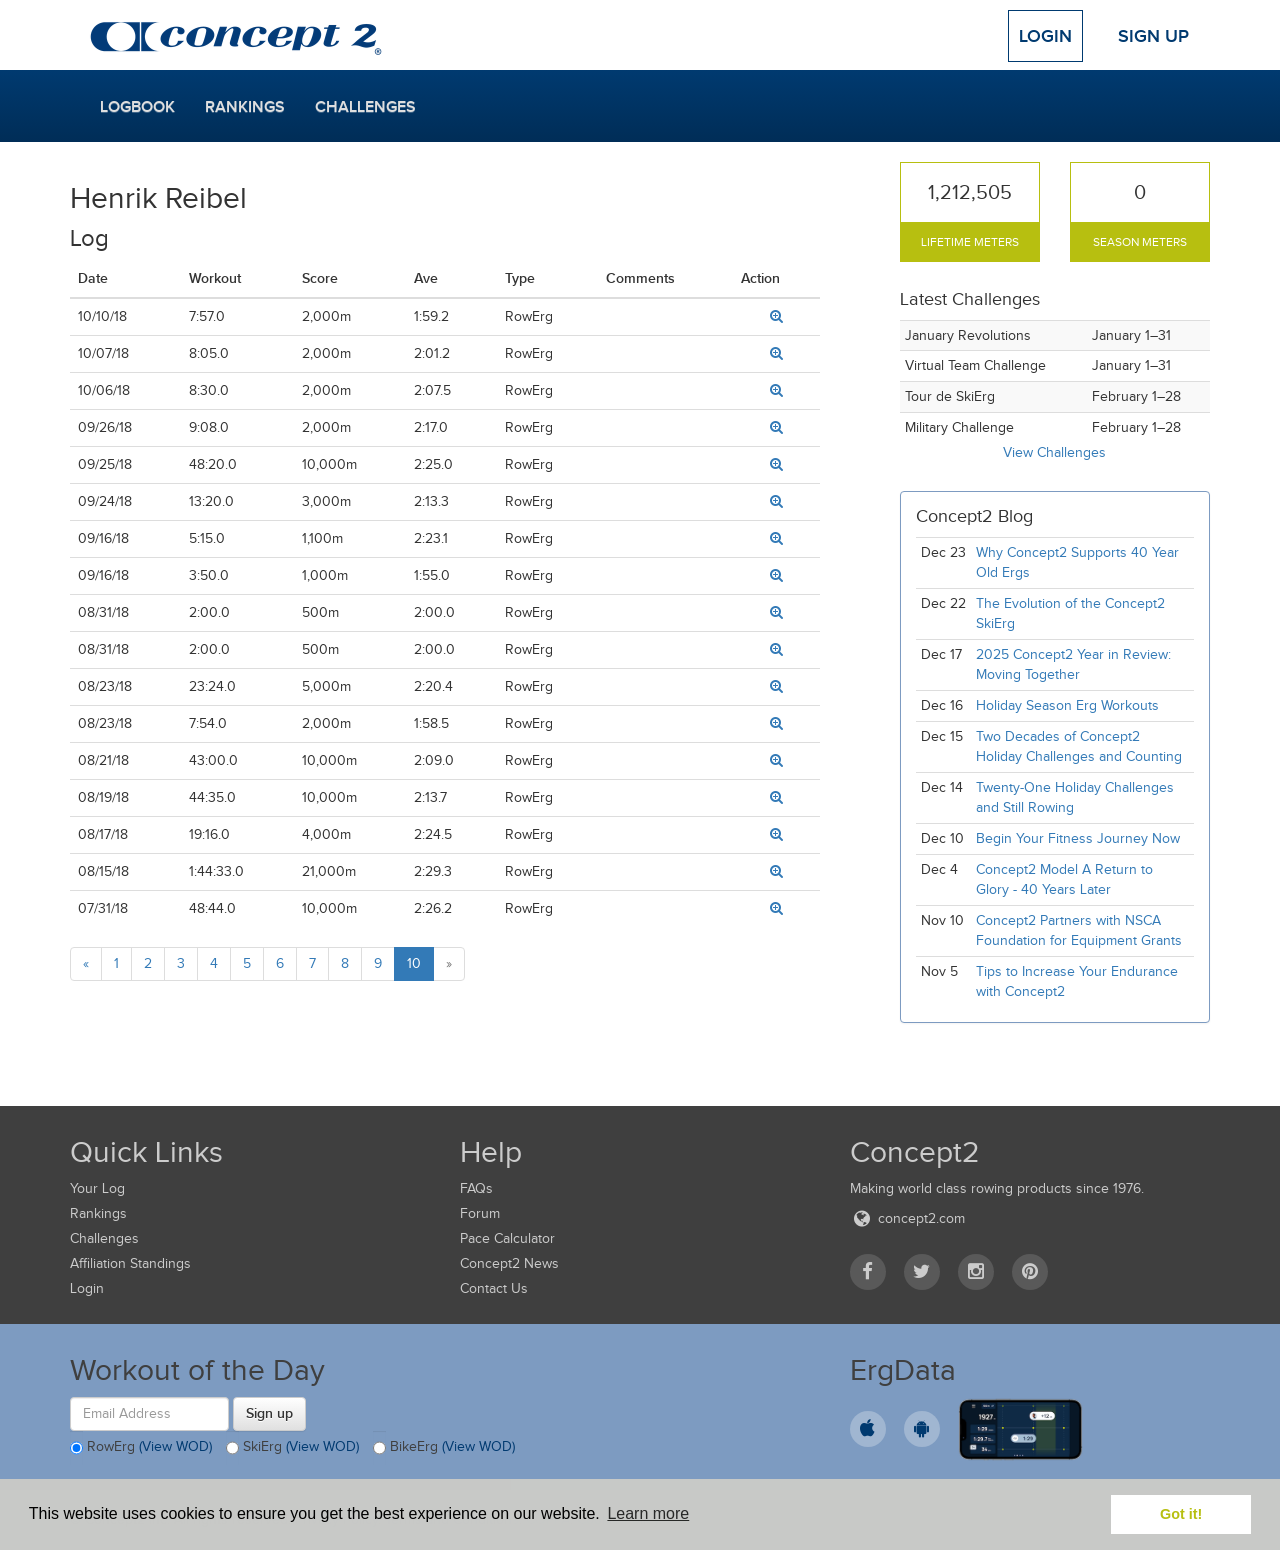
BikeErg (444, 1448)
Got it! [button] (1181, 1514)
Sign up (269, 1413)
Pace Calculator (507, 1238)
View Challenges (1054, 452)
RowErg (141, 1448)
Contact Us (494, 1288)
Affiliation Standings (130, 1263)
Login (1045, 36)
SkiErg (292, 1448)
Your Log (97, 1188)
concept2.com (907, 1218)
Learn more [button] (648, 1513)
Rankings (245, 107)
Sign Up (1153, 36)
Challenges (365, 107)
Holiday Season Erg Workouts (1067, 705)
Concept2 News (509, 1263)
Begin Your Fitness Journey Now (1078, 838)
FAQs (476, 1188)
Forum (480, 1213)
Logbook (137, 107)
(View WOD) (175, 1446)
